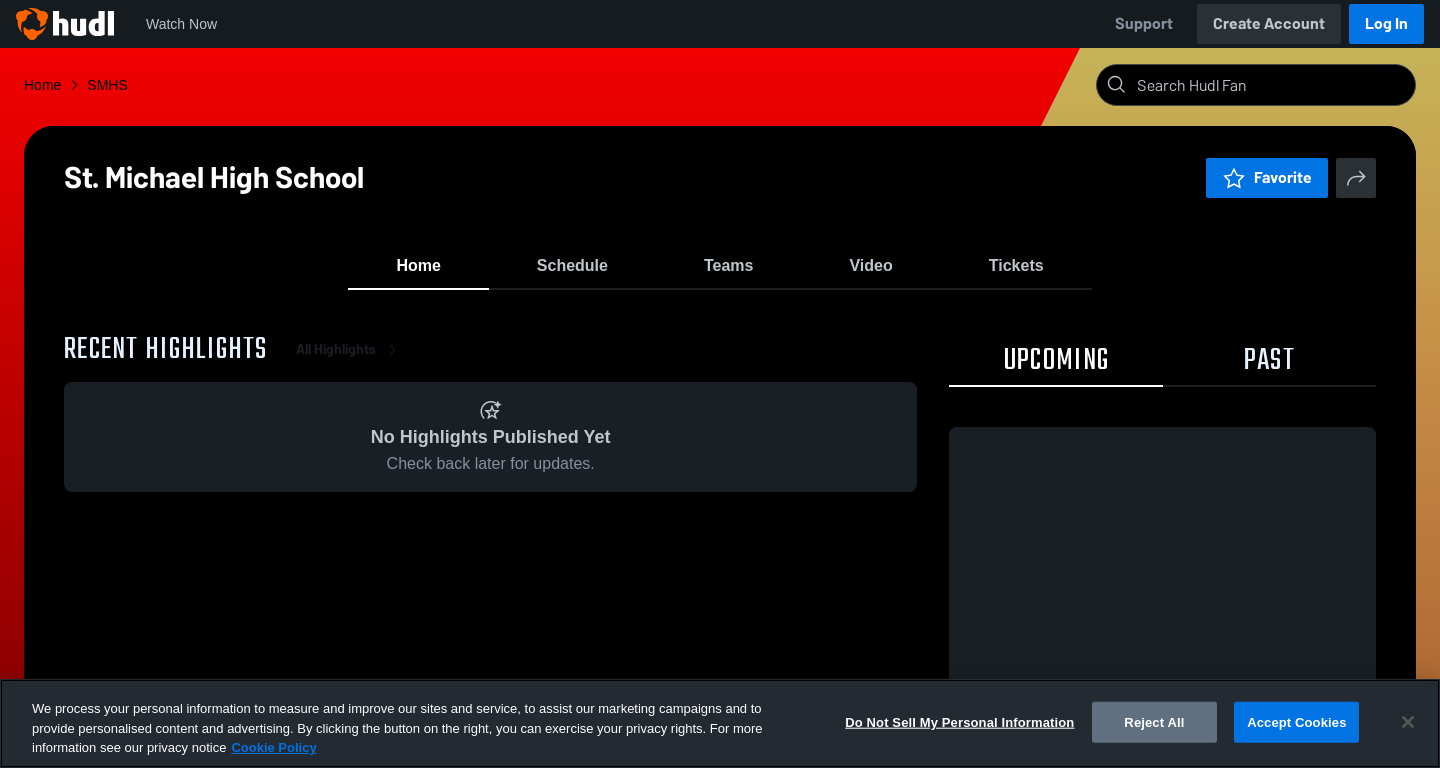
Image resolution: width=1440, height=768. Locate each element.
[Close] (1408, 722)
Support (1144, 23)
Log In (1386, 23)
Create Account (1269, 23)
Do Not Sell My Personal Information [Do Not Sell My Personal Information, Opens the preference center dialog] (959, 721)
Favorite (1267, 177)
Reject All (1154, 721)
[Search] (1272, 85)
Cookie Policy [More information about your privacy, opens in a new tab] (273, 747)
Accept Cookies (1296, 721)
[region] (720, 723)
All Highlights (350, 359)
